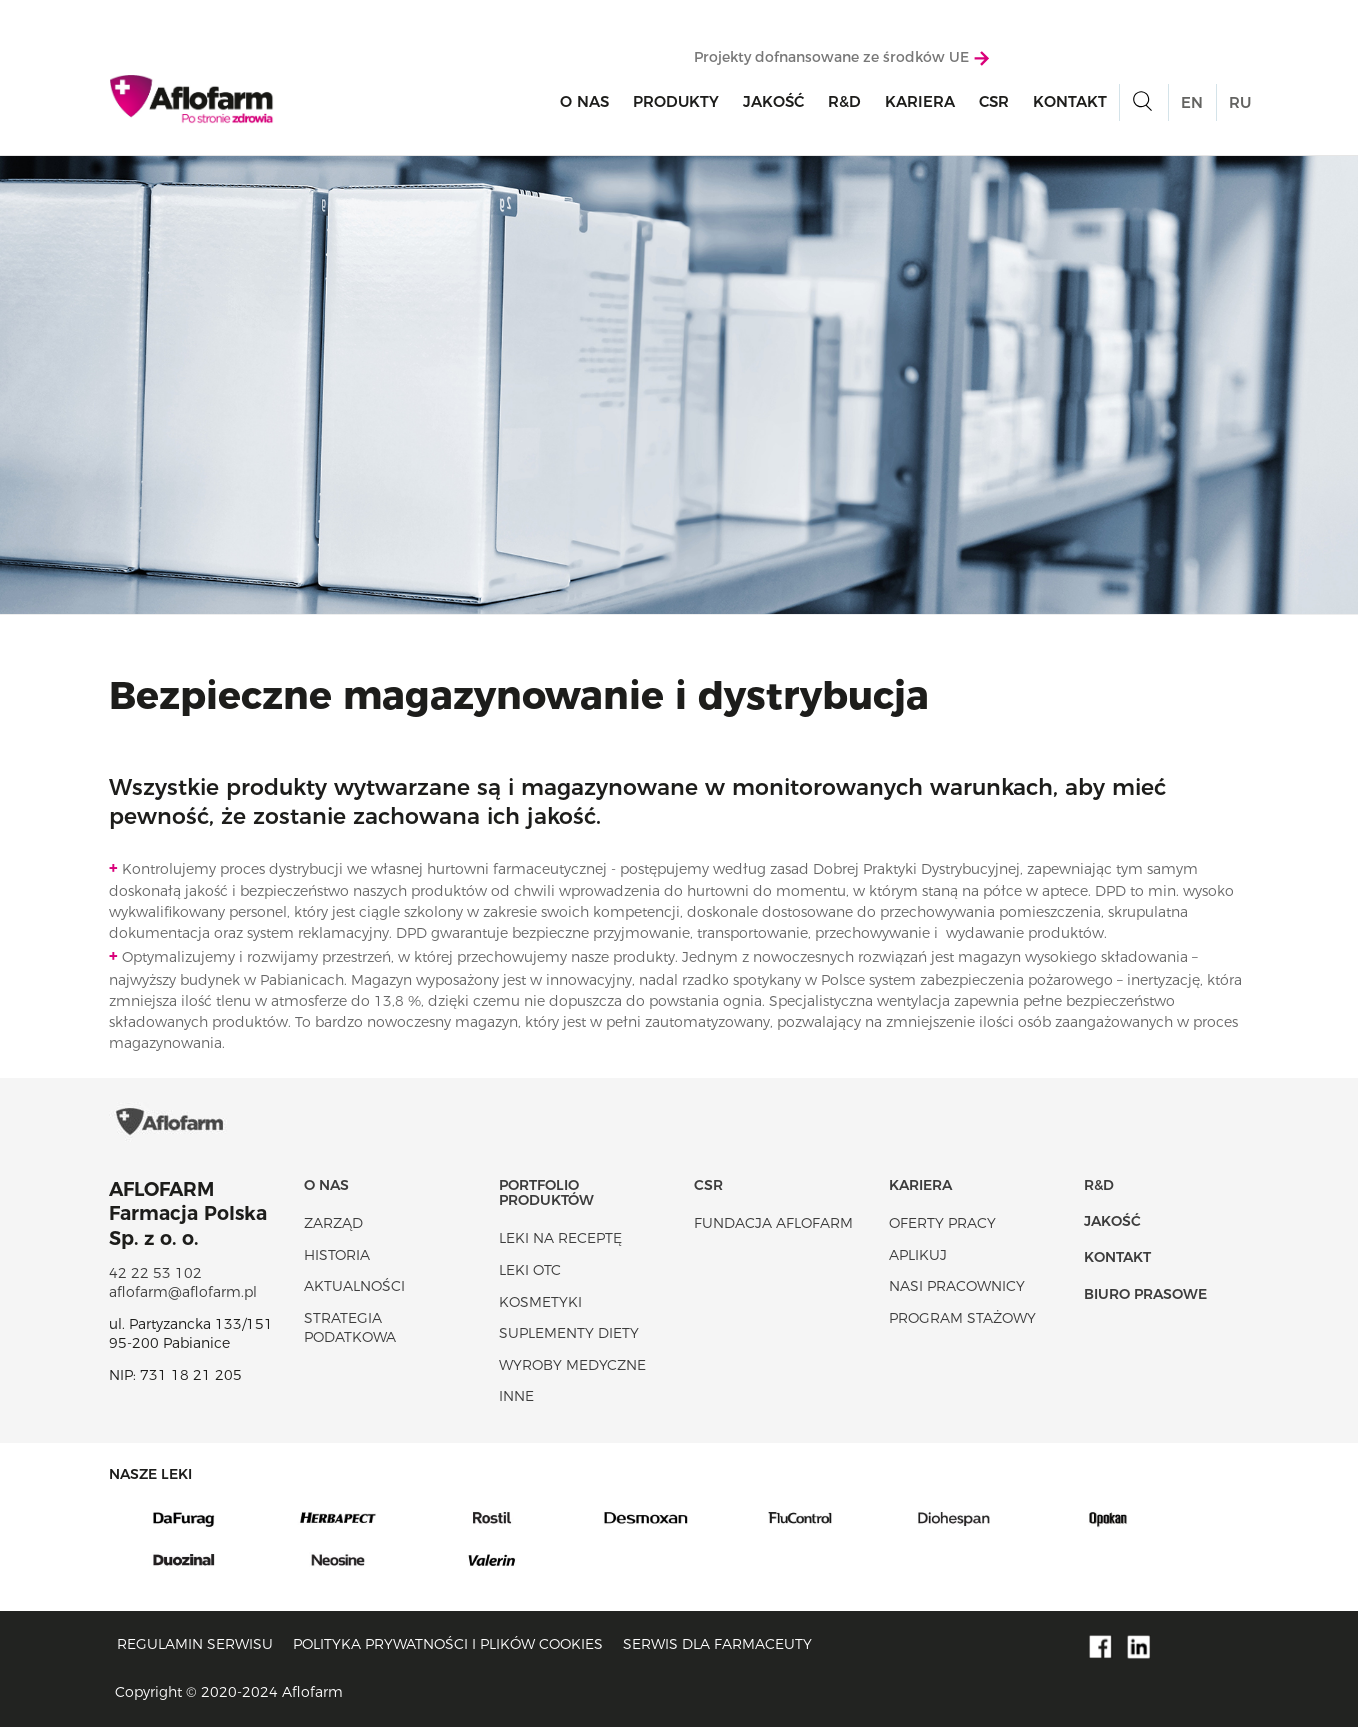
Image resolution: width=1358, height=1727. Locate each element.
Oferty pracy (942, 1223)
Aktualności (354, 1286)
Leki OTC (530, 1270)
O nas (584, 101)
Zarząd (333, 1223)
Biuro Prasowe (1145, 1294)
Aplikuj (918, 1255)
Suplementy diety (569, 1333)
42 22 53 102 (155, 1273)
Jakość (773, 101)
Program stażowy (962, 1318)
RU (1240, 102)
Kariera (920, 101)
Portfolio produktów (546, 1192)
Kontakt (1070, 101)
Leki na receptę (560, 1238)
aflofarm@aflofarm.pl (183, 1292)
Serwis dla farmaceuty (717, 1644)
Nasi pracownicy (957, 1286)
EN (1192, 102)
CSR (994, 101)
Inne (516, 1396)
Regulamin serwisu (195, 1644)
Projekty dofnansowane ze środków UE (841, 57)
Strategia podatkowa (350, 1328)
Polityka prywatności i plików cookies (448, 1644)
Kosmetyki (540, 1302)
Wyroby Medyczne (572, 1365)
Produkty (676, 101)
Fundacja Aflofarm (773, 1223)
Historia (337, 1255)
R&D (844, 101)
